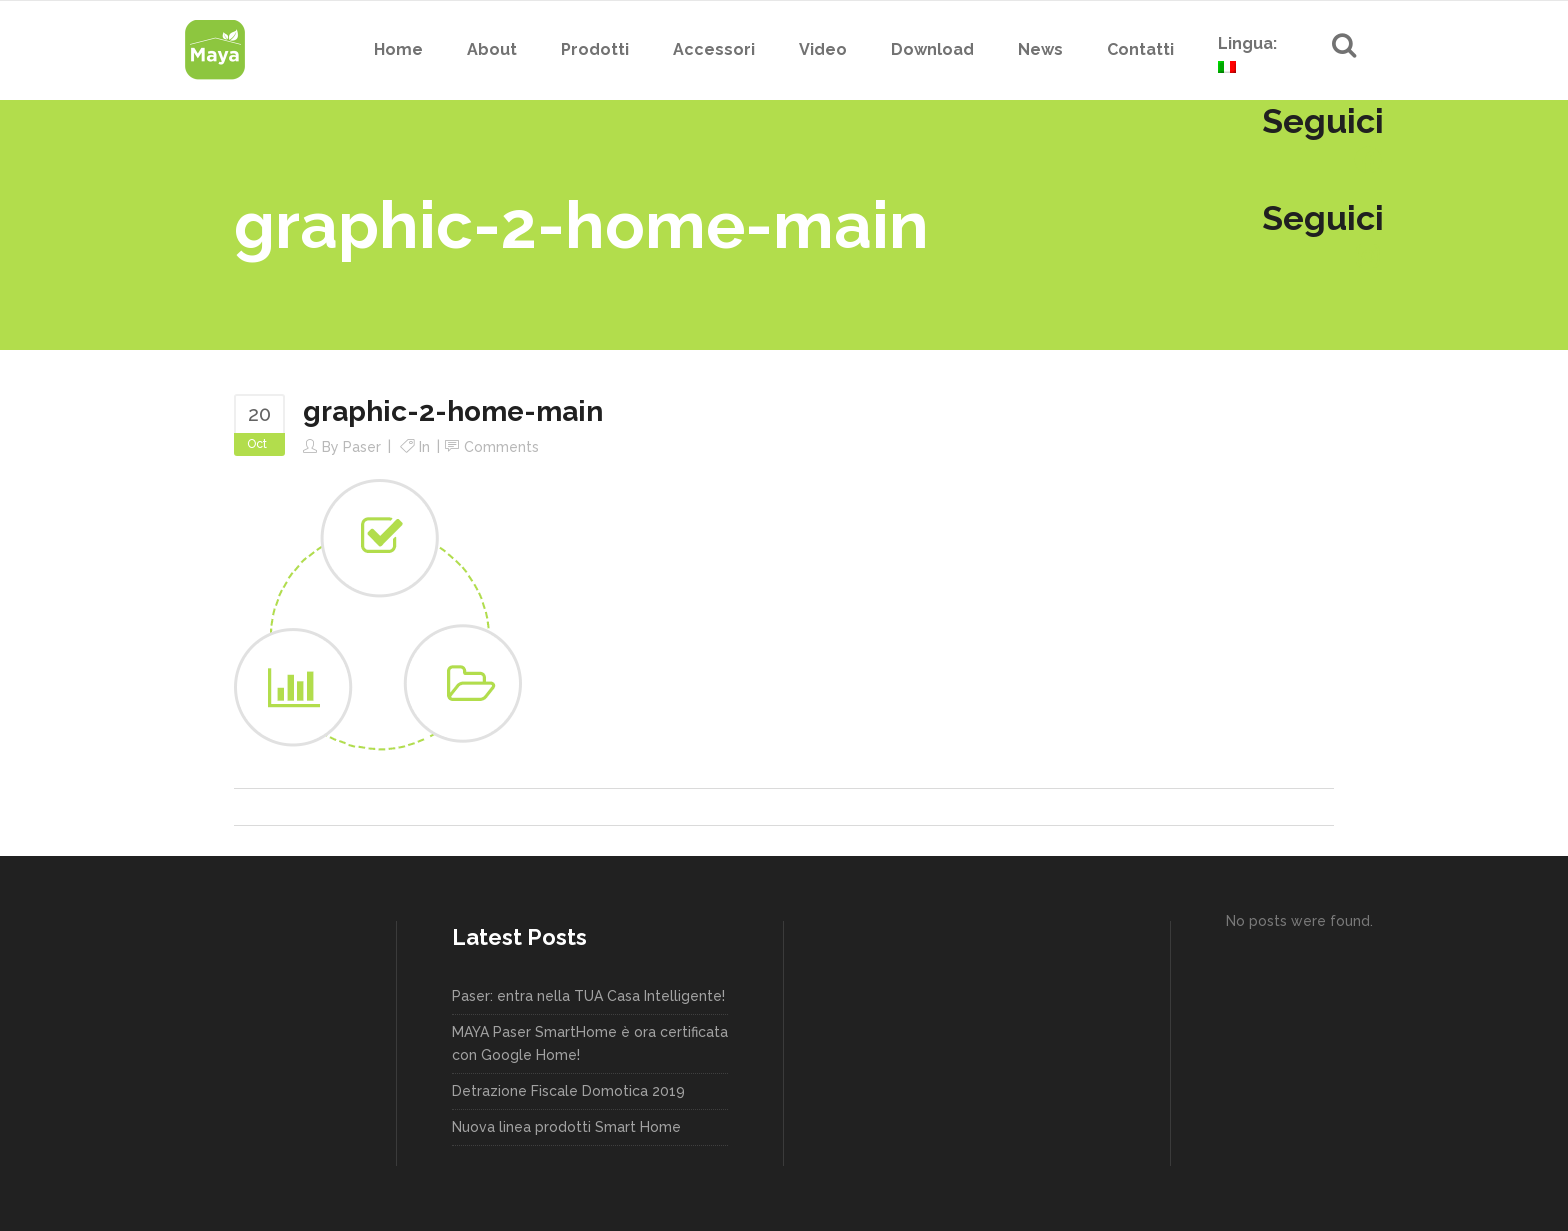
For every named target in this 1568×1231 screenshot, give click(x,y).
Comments (501, 447)
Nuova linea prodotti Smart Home (566, 1127)
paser (362, 447)
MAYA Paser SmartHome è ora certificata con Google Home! (590, 1043)
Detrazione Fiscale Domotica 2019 (568, 1091)
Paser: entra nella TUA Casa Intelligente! (588, 996)
